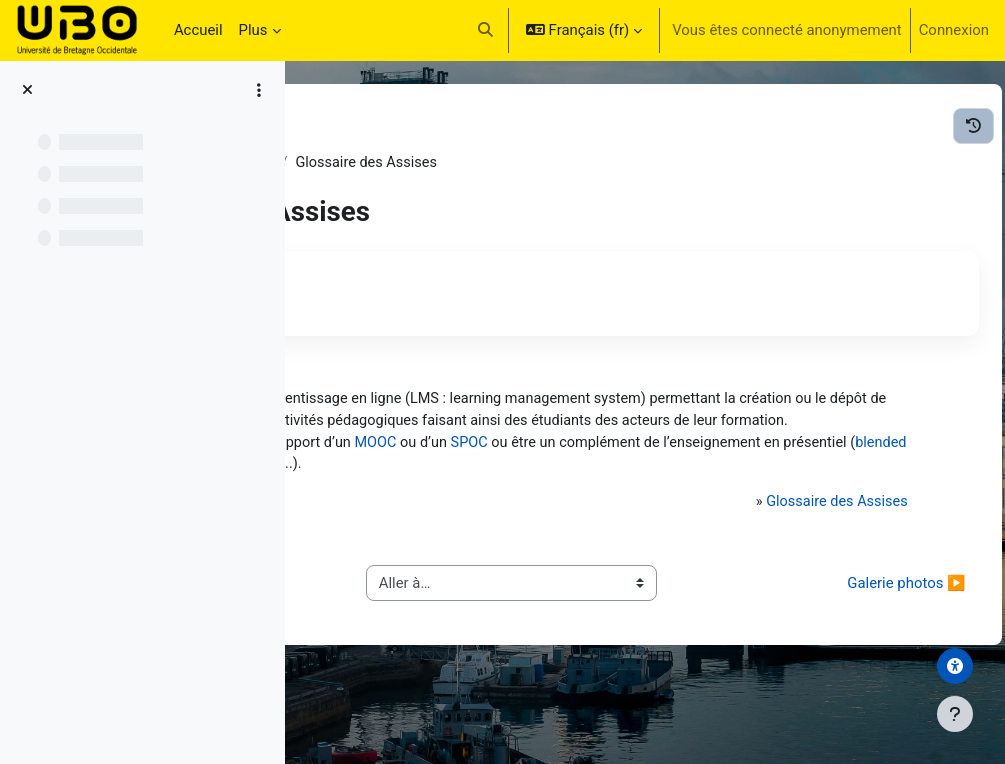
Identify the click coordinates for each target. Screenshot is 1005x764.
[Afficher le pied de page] (955, 714)
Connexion (954, 30)
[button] (485, 30)
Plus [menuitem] (253, 30)
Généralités (522, 163)
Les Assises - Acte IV (393, 163)
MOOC (656, 467)
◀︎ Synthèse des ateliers (417, 642)
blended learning (700, 489)
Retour (375, 282)
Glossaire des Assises (814, 550)
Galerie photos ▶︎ (862, 642)
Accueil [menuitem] (198, 30)
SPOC (753, 467)
